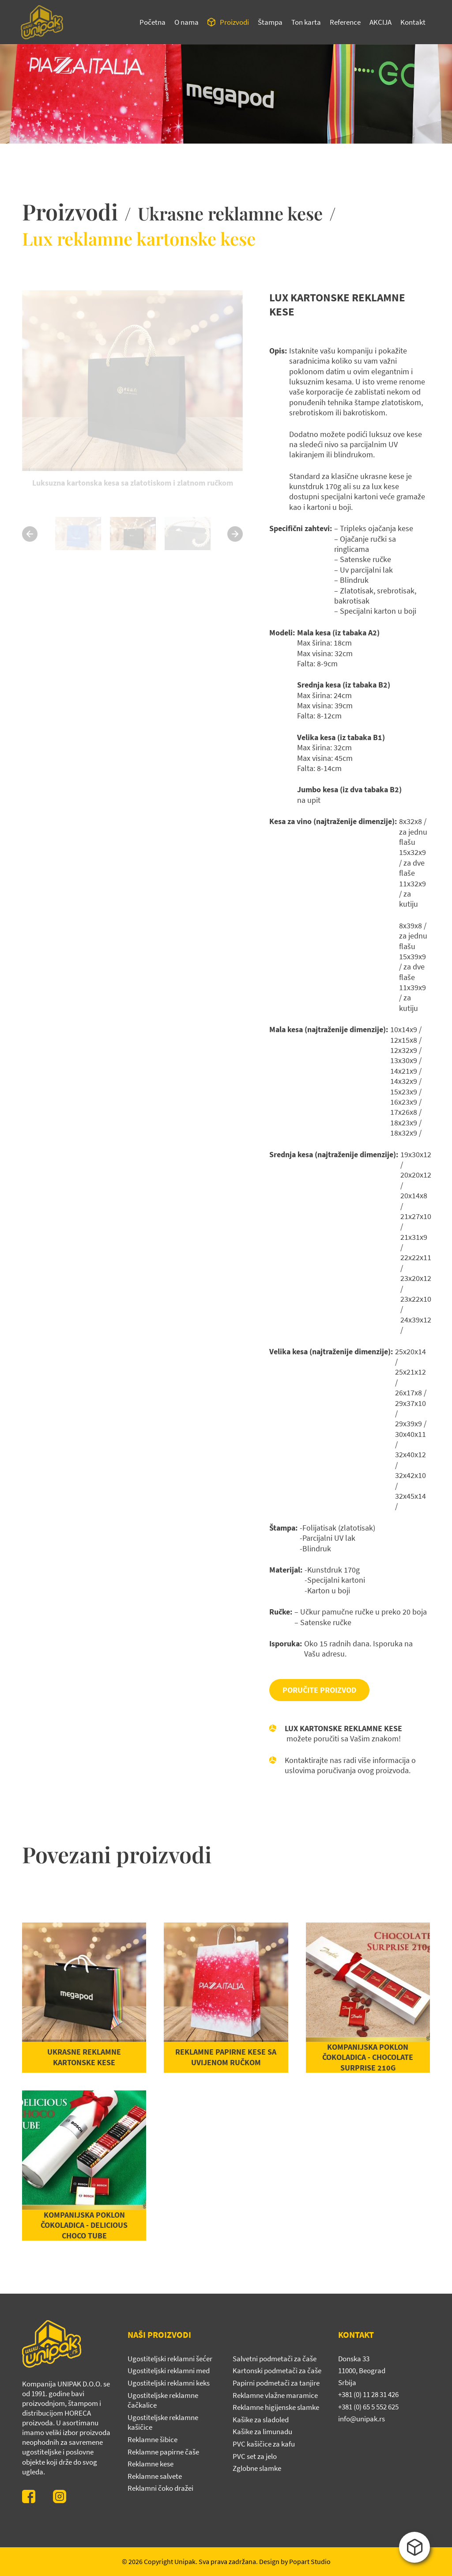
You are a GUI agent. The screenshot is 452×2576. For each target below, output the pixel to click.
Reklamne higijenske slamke (276, 2407)
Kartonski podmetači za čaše (277, 2370)
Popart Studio (310, 2561)
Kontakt (413, 22)
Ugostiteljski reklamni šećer (170, 2358)
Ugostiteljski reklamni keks (169, 2383)
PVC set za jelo (255, 2456)
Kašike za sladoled (261, 2419)
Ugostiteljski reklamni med (169, 2370)
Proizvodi (234, 22)
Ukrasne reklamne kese (230, 213)
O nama (186, 22)
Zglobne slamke (257, 2468)
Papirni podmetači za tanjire (276, 2383)
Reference (345, 22)
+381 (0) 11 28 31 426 (368, 2394)
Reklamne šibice (152, 2439)
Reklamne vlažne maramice (275, 2395)
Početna (152, 22)
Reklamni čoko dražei (160, 2488)
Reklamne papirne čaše (163, 2452)
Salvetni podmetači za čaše (274, 2358)
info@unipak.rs (361, 2419)
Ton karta (306, 22)
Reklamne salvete (155, 2476)
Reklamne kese (150, 2464)
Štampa (270, 22)
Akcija (380, 22)
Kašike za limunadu (262, 2431)
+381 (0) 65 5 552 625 (368, 2407)
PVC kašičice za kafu (264, 2444)
